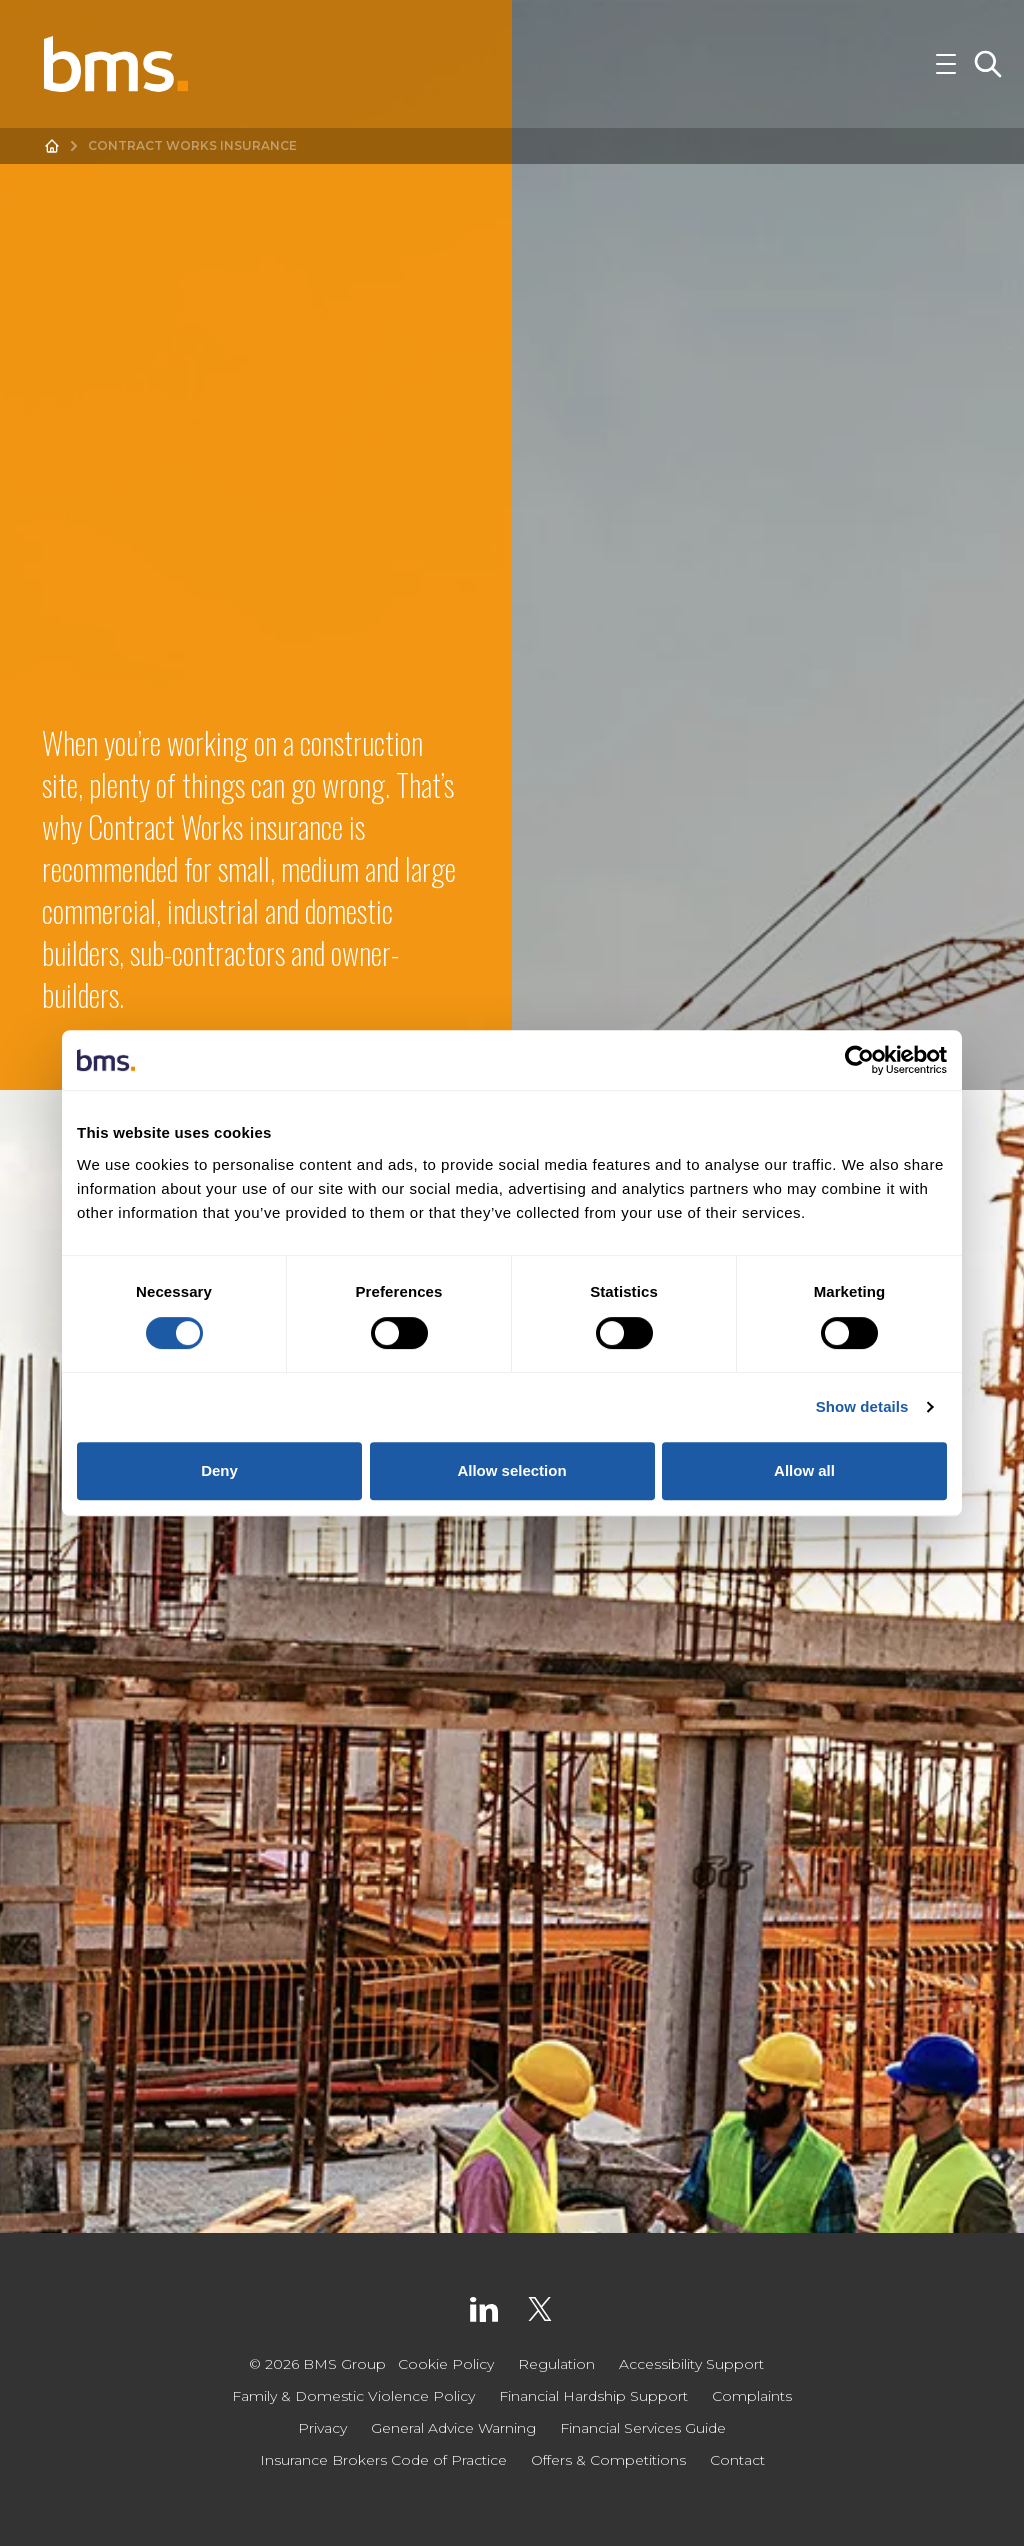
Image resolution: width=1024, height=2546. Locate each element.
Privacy (322, 2428)
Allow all (804, 1470)
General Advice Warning (453, 2428)
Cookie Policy (446, 2364)
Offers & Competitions (608, 2460)
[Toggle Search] (988, 64)
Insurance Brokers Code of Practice (383, 2460)
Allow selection (511, 1470)
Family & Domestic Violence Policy (353, 2396)
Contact (737, 2460)
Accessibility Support (691, 2364)
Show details (862, 1406)
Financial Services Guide (643, 2428)
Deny (219, 1470)
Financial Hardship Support (593, 2396)
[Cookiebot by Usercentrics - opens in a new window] (859, 1060)
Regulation (556, 2364)
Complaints (752, 2396)
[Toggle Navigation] (946, 64)
